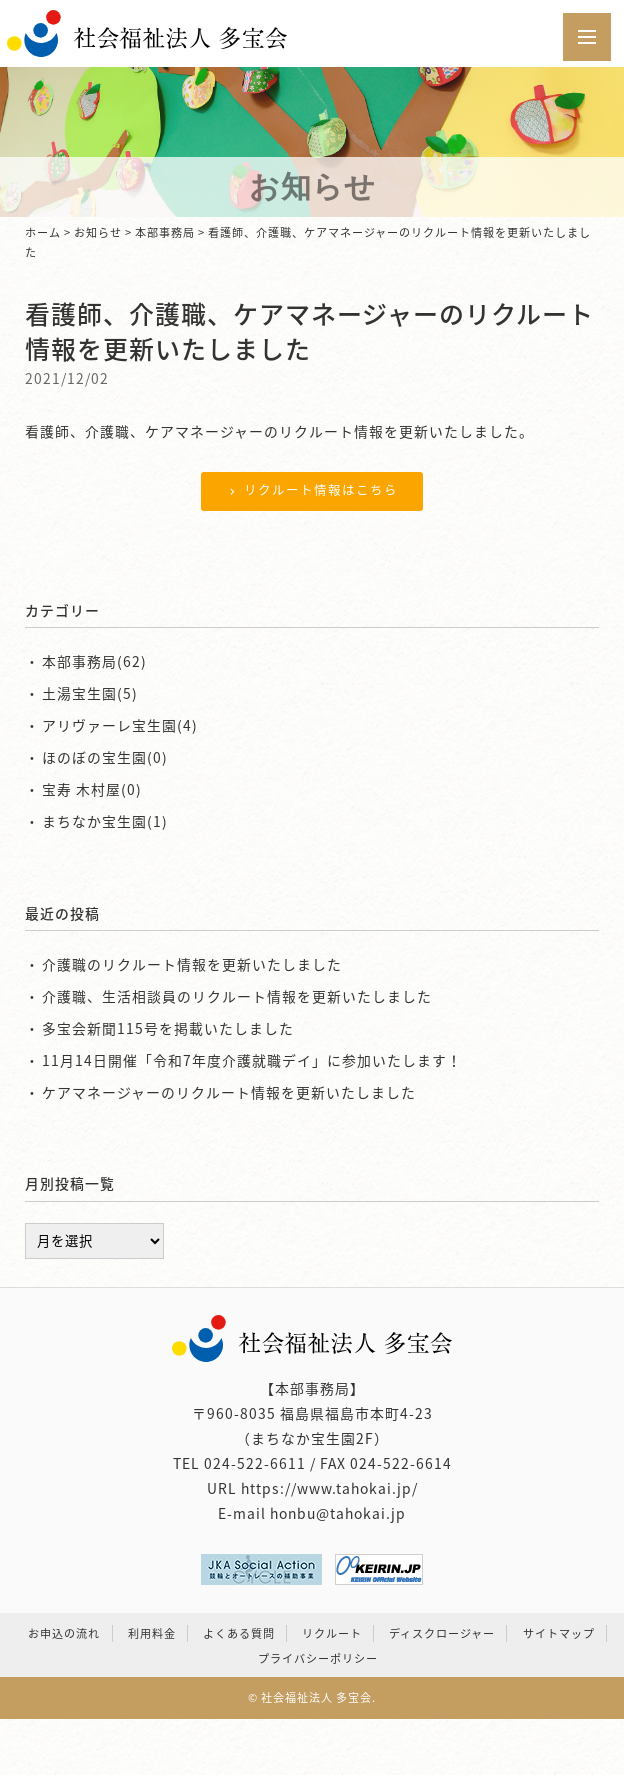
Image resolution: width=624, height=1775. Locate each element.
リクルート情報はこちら (311, 489)
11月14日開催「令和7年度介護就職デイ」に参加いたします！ (252, 1060)
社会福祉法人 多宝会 (316, 1697)
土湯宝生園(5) (90, 693)
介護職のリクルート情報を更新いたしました (192, 964)
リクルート (332, 1633)
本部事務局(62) (94, 661)
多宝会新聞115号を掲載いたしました (168, 1028)
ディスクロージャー (442, 1633)
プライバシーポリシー (318, 1658)
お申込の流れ (64, 1633)
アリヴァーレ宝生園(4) (120, 725)
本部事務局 (165, 232)
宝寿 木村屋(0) (92, 789)
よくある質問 (239, 1633)
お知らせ (98, 232)
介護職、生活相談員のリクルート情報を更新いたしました (237, 996)
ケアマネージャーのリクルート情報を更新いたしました (229, 1092)
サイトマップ (559, 1633)
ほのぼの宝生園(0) (105, 757)
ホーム (43, 232)
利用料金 (152, 1633)
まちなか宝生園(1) (105, 821)
